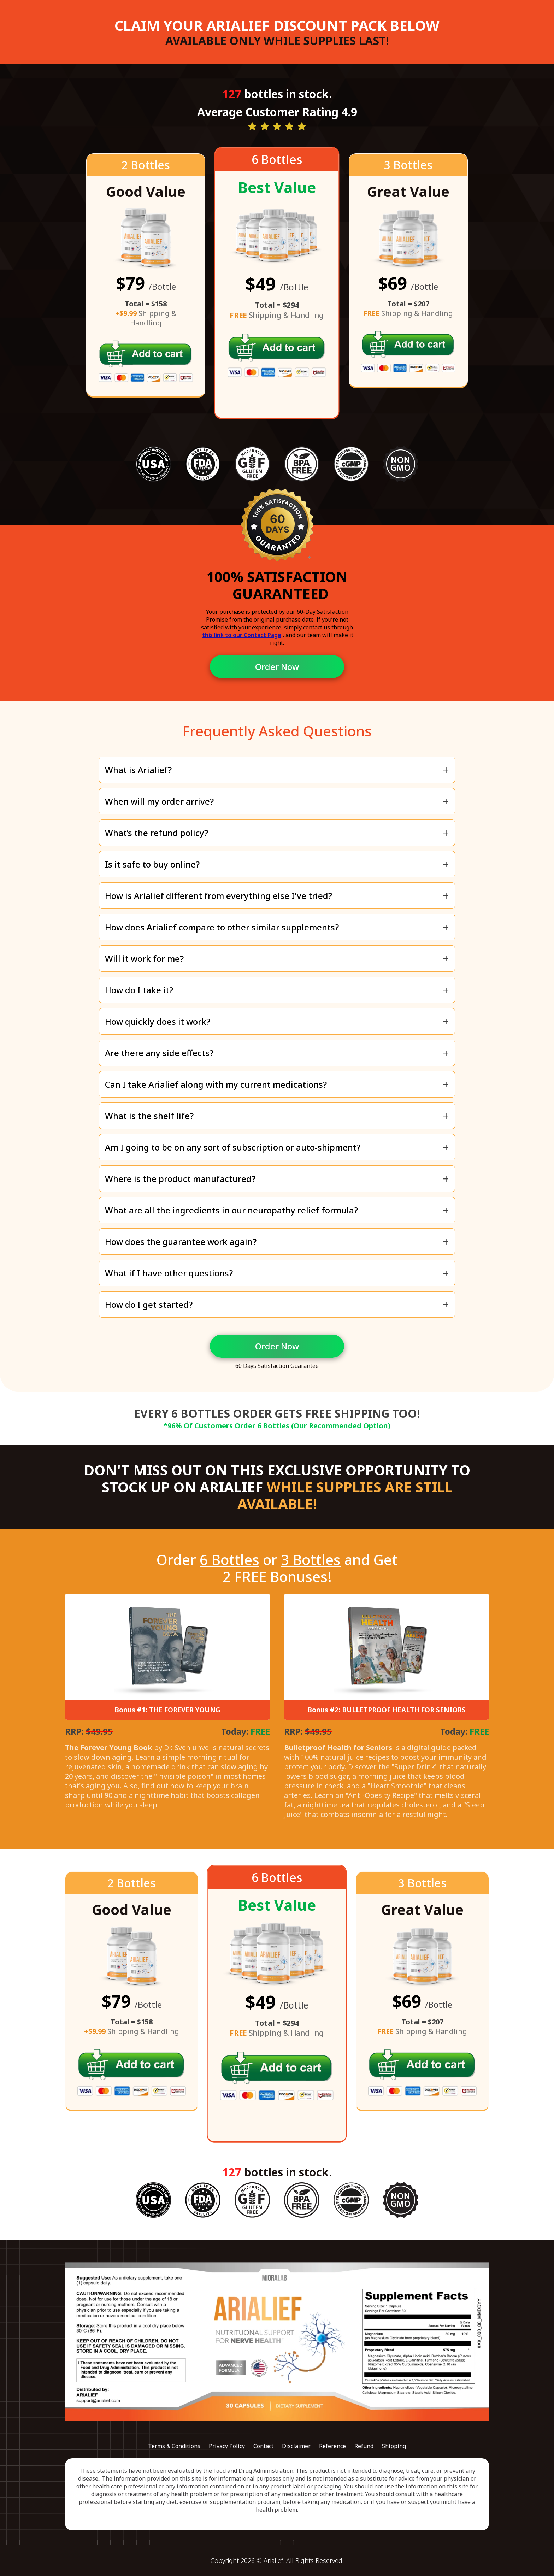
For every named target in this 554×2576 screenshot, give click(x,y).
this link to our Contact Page (241, 635)
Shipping (394, 2446)
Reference (332, 2446)
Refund (363, 2446)
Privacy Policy (227, 2446)
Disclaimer (296, 2446)
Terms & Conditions (174, 2446)
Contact (263, 2446)
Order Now (277, 666)
